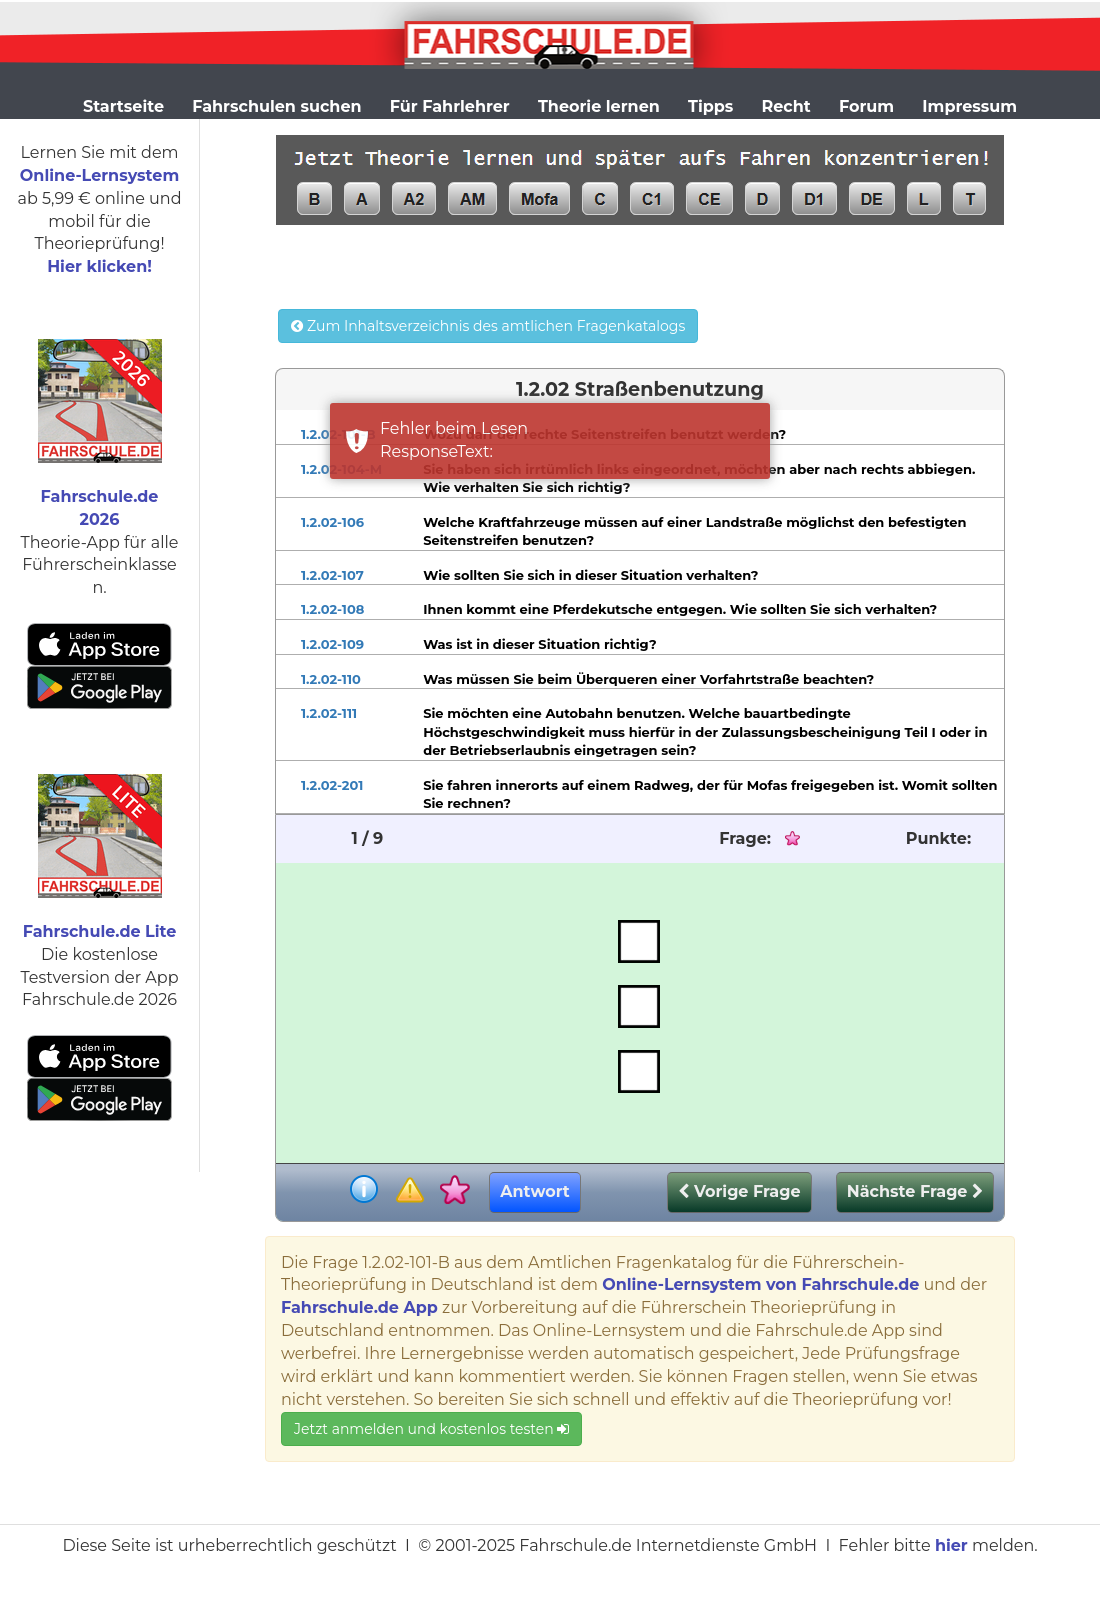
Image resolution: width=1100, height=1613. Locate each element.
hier (951, 1545)
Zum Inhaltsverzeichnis (488, 326)
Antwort (534, 1191)
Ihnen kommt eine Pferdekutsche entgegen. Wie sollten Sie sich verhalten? (680, 609)
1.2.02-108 (332, 609)
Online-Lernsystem (99, 175)
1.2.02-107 (332, 575)
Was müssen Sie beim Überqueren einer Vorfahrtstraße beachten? (648, 679)
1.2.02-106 (332, 522)
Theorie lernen (599, 106)
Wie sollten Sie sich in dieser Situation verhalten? (590, 575)
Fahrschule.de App (359, 1307)
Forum (866, 106)
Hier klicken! (99, 266)
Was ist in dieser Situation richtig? (540, 644)
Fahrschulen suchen (276, 106)
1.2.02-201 (332, 785)
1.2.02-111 (329, 713)
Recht (786, 106)
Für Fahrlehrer (450, 106)
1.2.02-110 (331, 679)
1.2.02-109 (332, 644)
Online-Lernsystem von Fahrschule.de (760, 1284)
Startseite (123, 106)
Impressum (969, 106)
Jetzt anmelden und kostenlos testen (431, 1429)
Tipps (710, 106)
